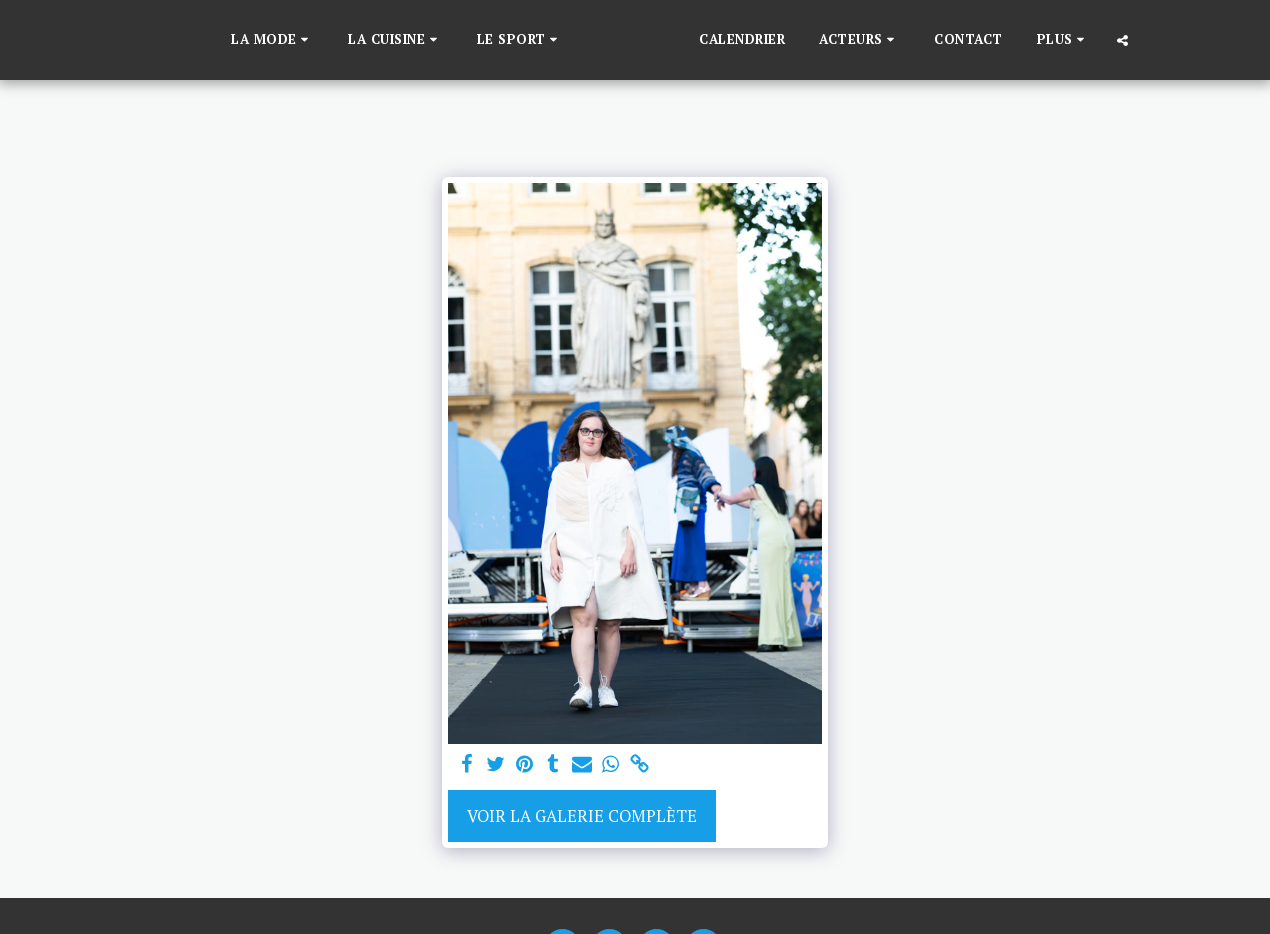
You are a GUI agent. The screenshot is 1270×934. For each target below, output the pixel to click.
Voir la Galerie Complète (582, 816)
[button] (240, 40)
